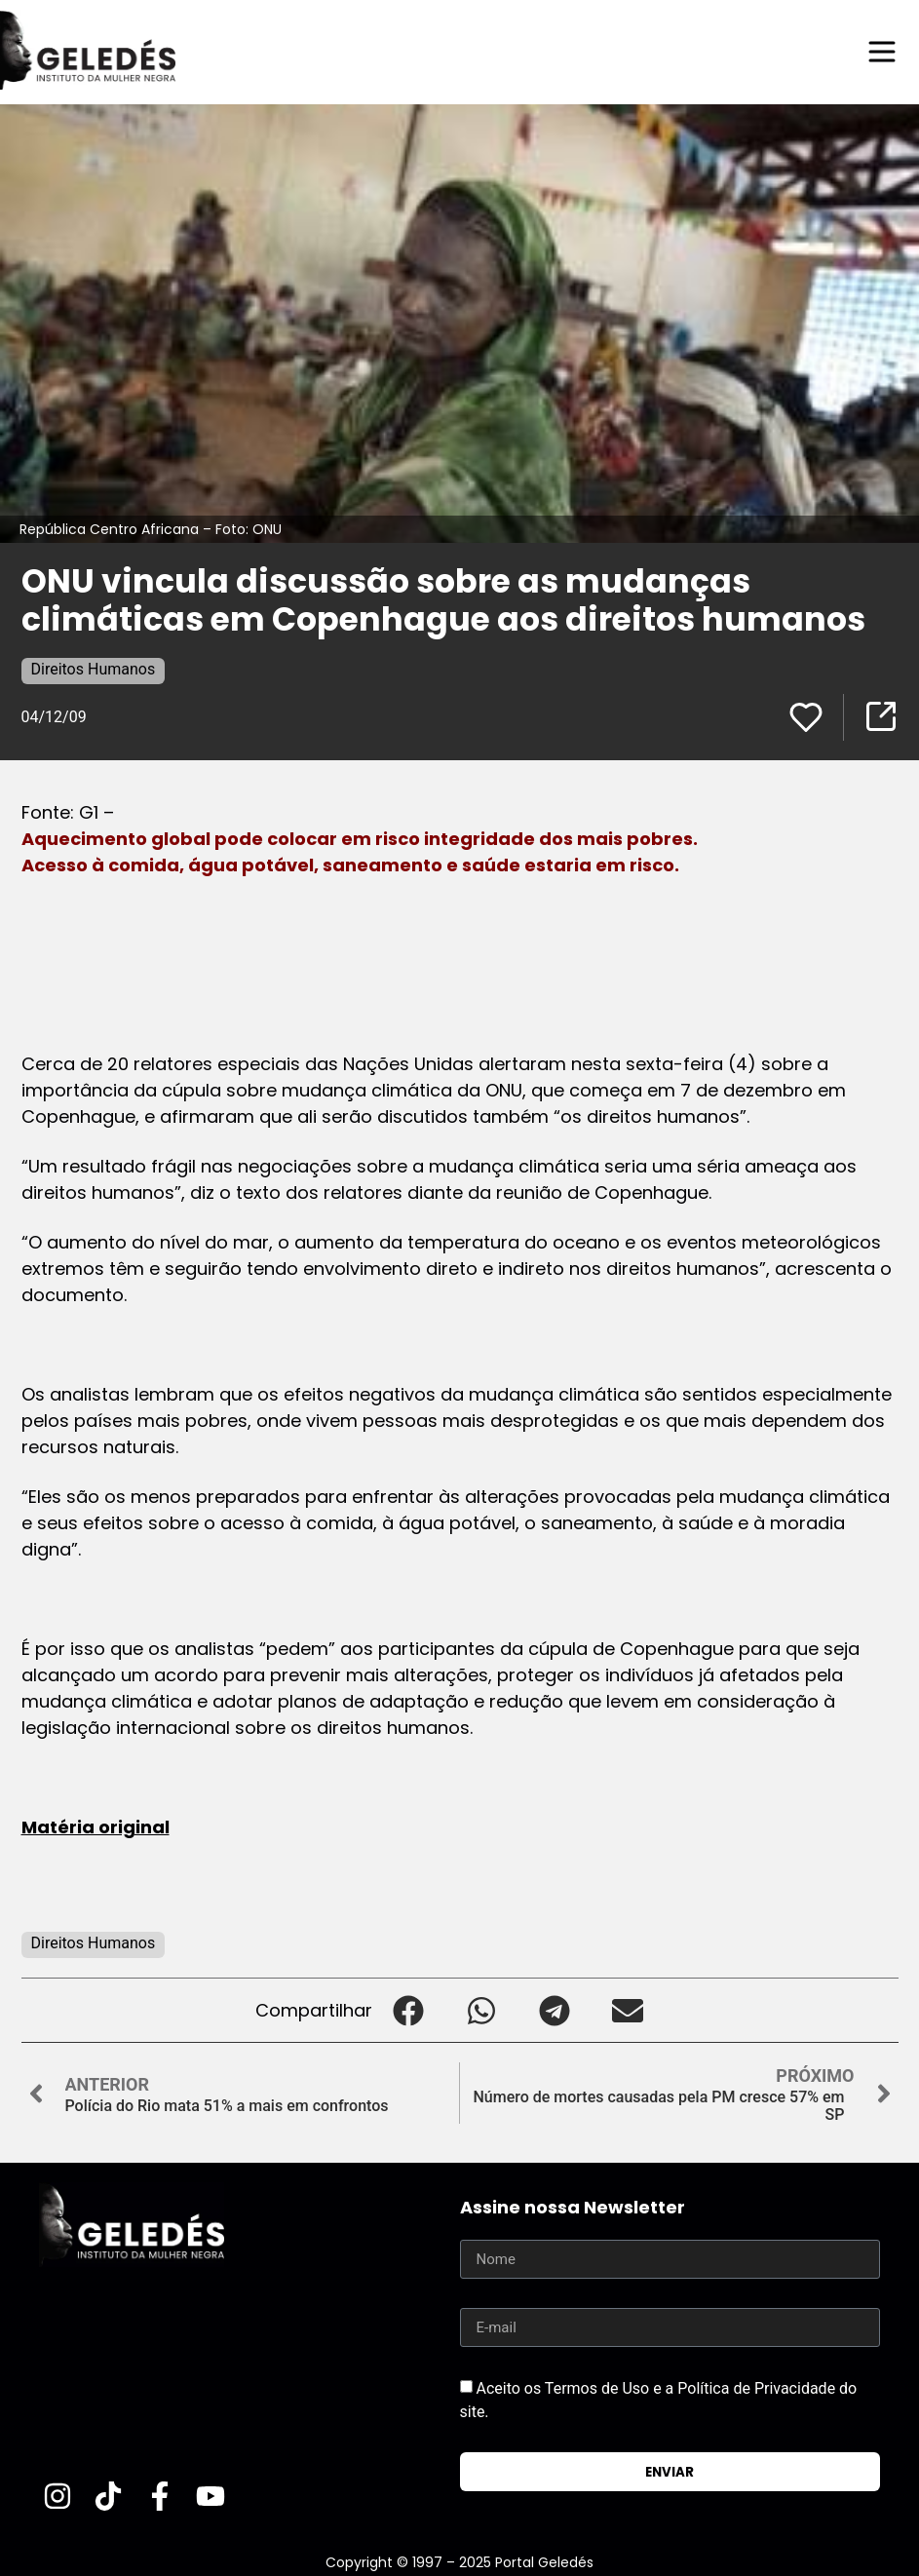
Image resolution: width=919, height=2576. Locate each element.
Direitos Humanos (93, 669)
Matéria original (95, 1827)
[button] (408, 2010)
